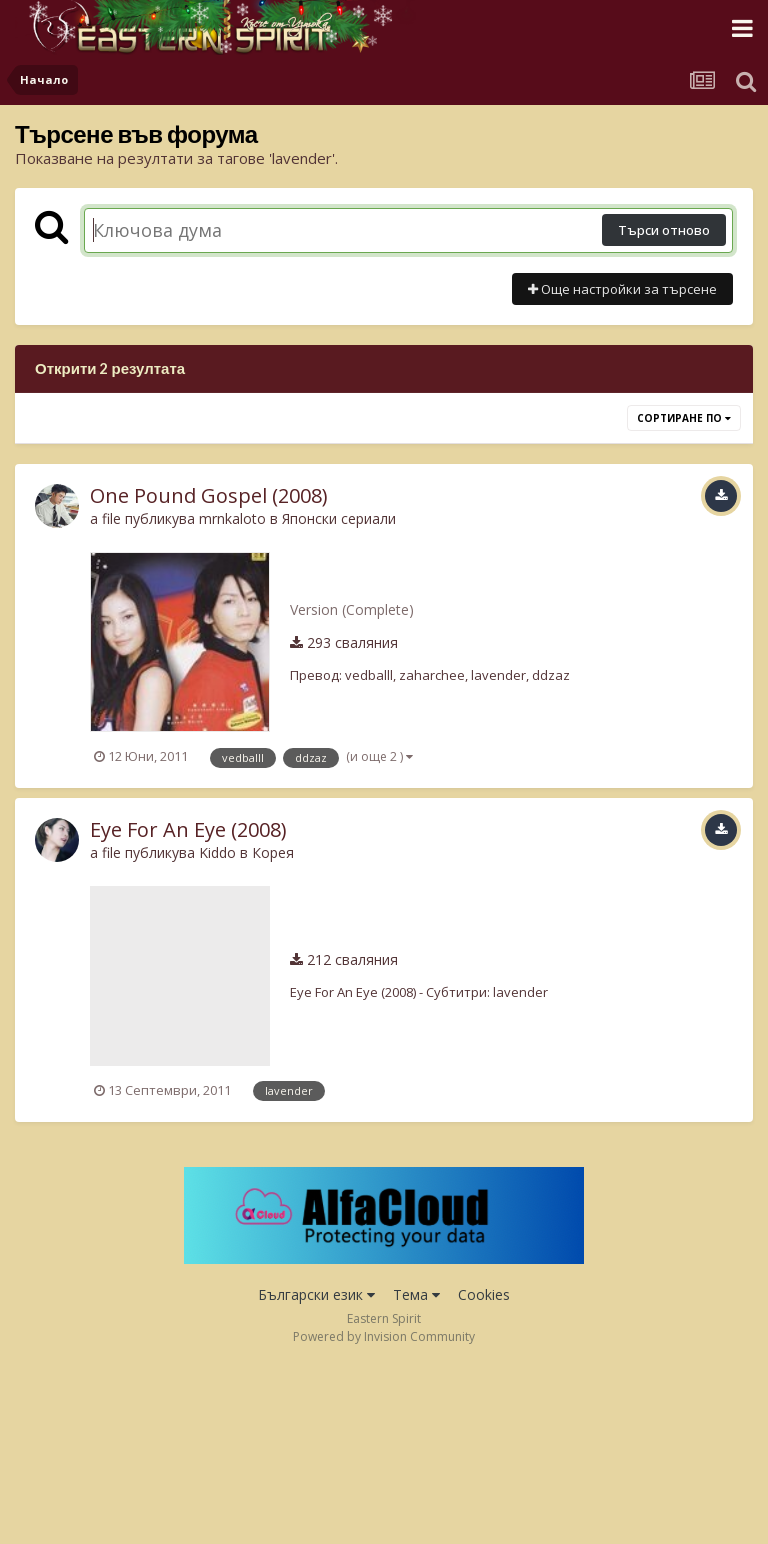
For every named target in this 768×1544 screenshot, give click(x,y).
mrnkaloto (232, 518)
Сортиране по (684, 418)
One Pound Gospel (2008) (209, 495)
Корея (273, 852)
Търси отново (664, 230)
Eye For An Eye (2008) (188, 829)
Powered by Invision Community (384, 1336)
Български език (316, 1294)
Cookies (484, 1294)
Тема (416, 1294)
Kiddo (217, 852)
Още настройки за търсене (622, 289)
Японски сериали (339, 518)
